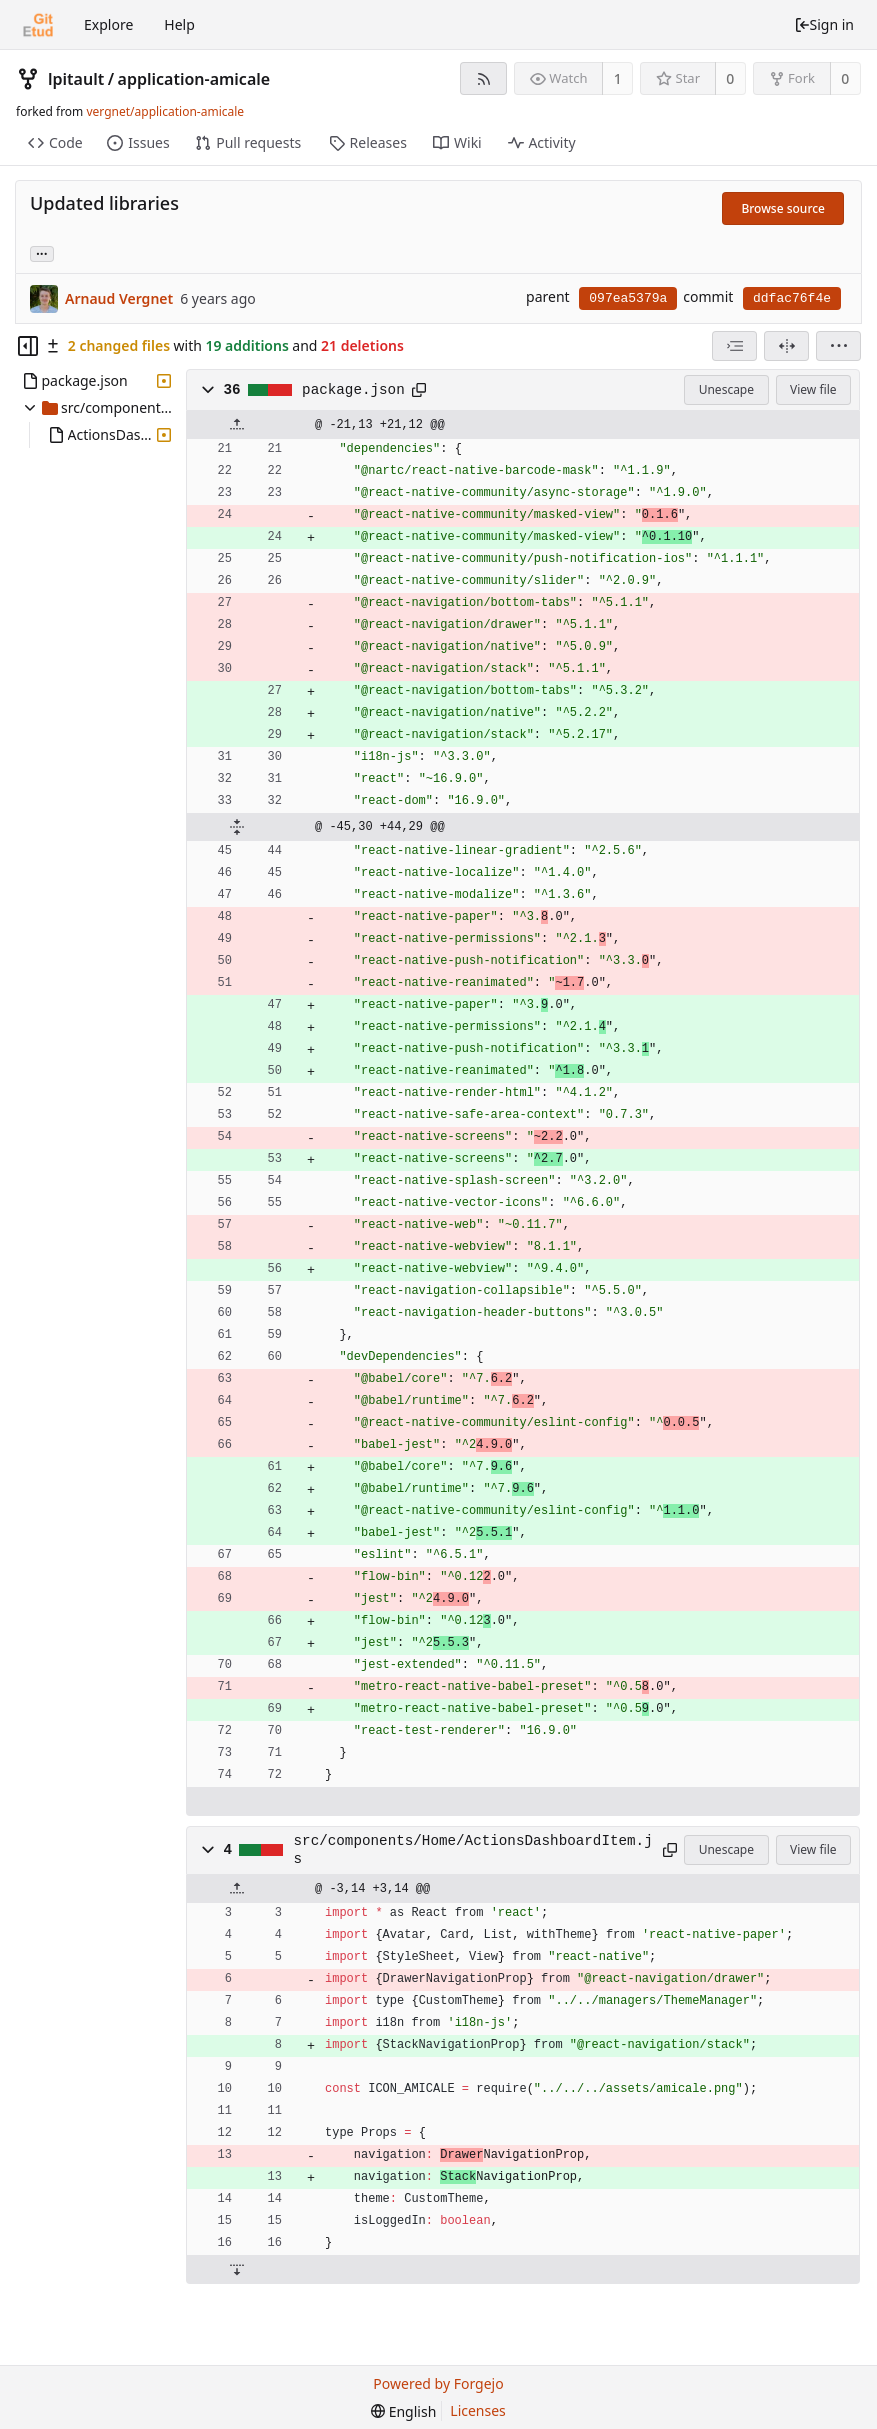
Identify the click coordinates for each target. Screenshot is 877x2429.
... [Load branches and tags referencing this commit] (42, 252)
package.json (353, 390)
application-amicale (194, 79)
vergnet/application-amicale (165, 111)
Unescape (726, 389)
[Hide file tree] (28, 346)
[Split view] (786, 346)
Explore (108, 24)
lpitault (76, 79)
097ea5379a (628, 298)
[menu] (838, 346)
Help (179, 24)
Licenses (478, 2410)
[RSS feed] (483, 78)
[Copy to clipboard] (419, 390)
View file (813, 389)
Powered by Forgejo (438, 2383)
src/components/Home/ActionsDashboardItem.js (473, 1850)
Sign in (824, 24)
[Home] (38, 25)
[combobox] (734, 346)
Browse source (783, 208)
